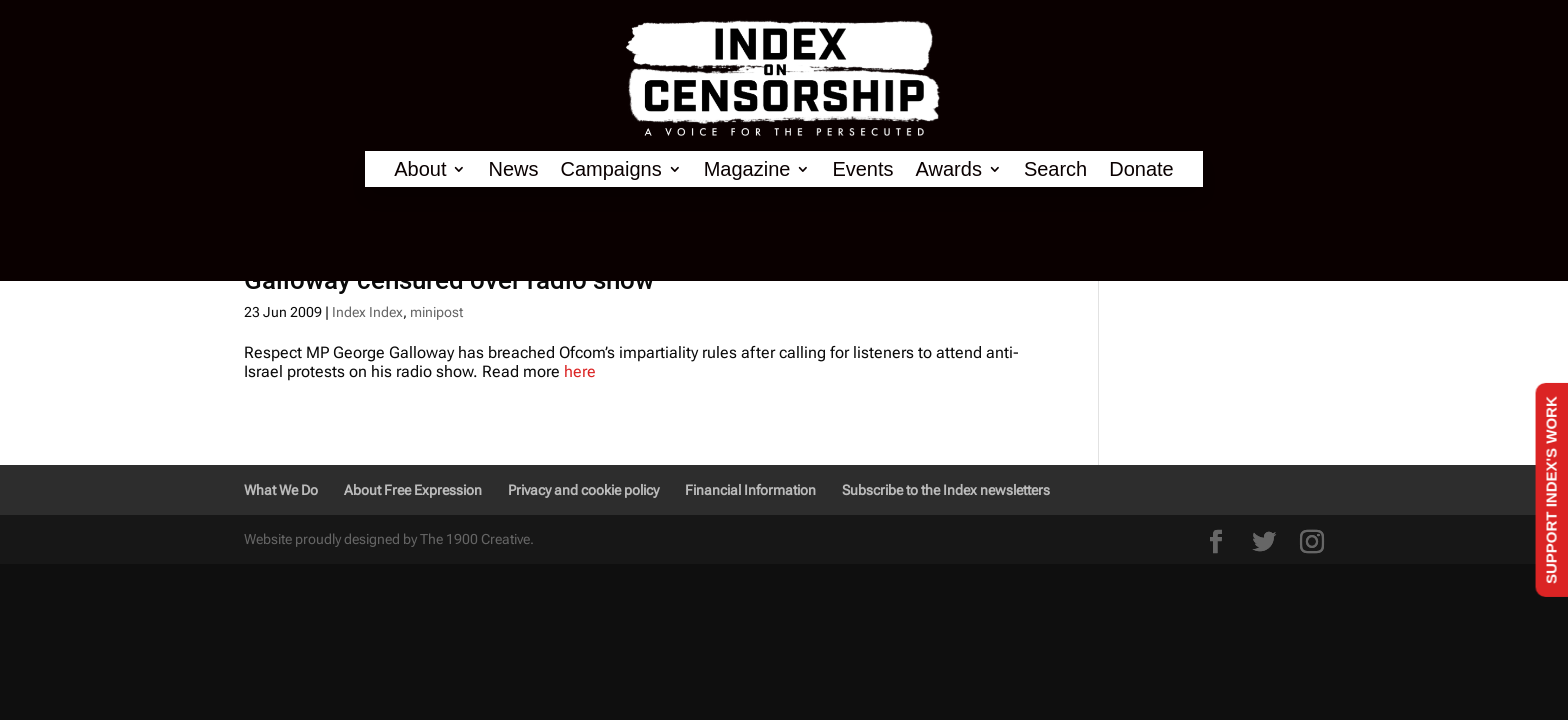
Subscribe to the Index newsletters (946, 490)
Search (1055, 169)
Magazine (747, 169)
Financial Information (750, 490)
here (580, 371)
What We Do (281, 490)
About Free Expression (413, 490)
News (513, 169)
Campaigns (611, 169)
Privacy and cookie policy (583, 490)
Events (862, 169)
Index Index (367, 312)
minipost (436, 312)
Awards (949, 169)
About (420, 169)
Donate (1141, 169)
